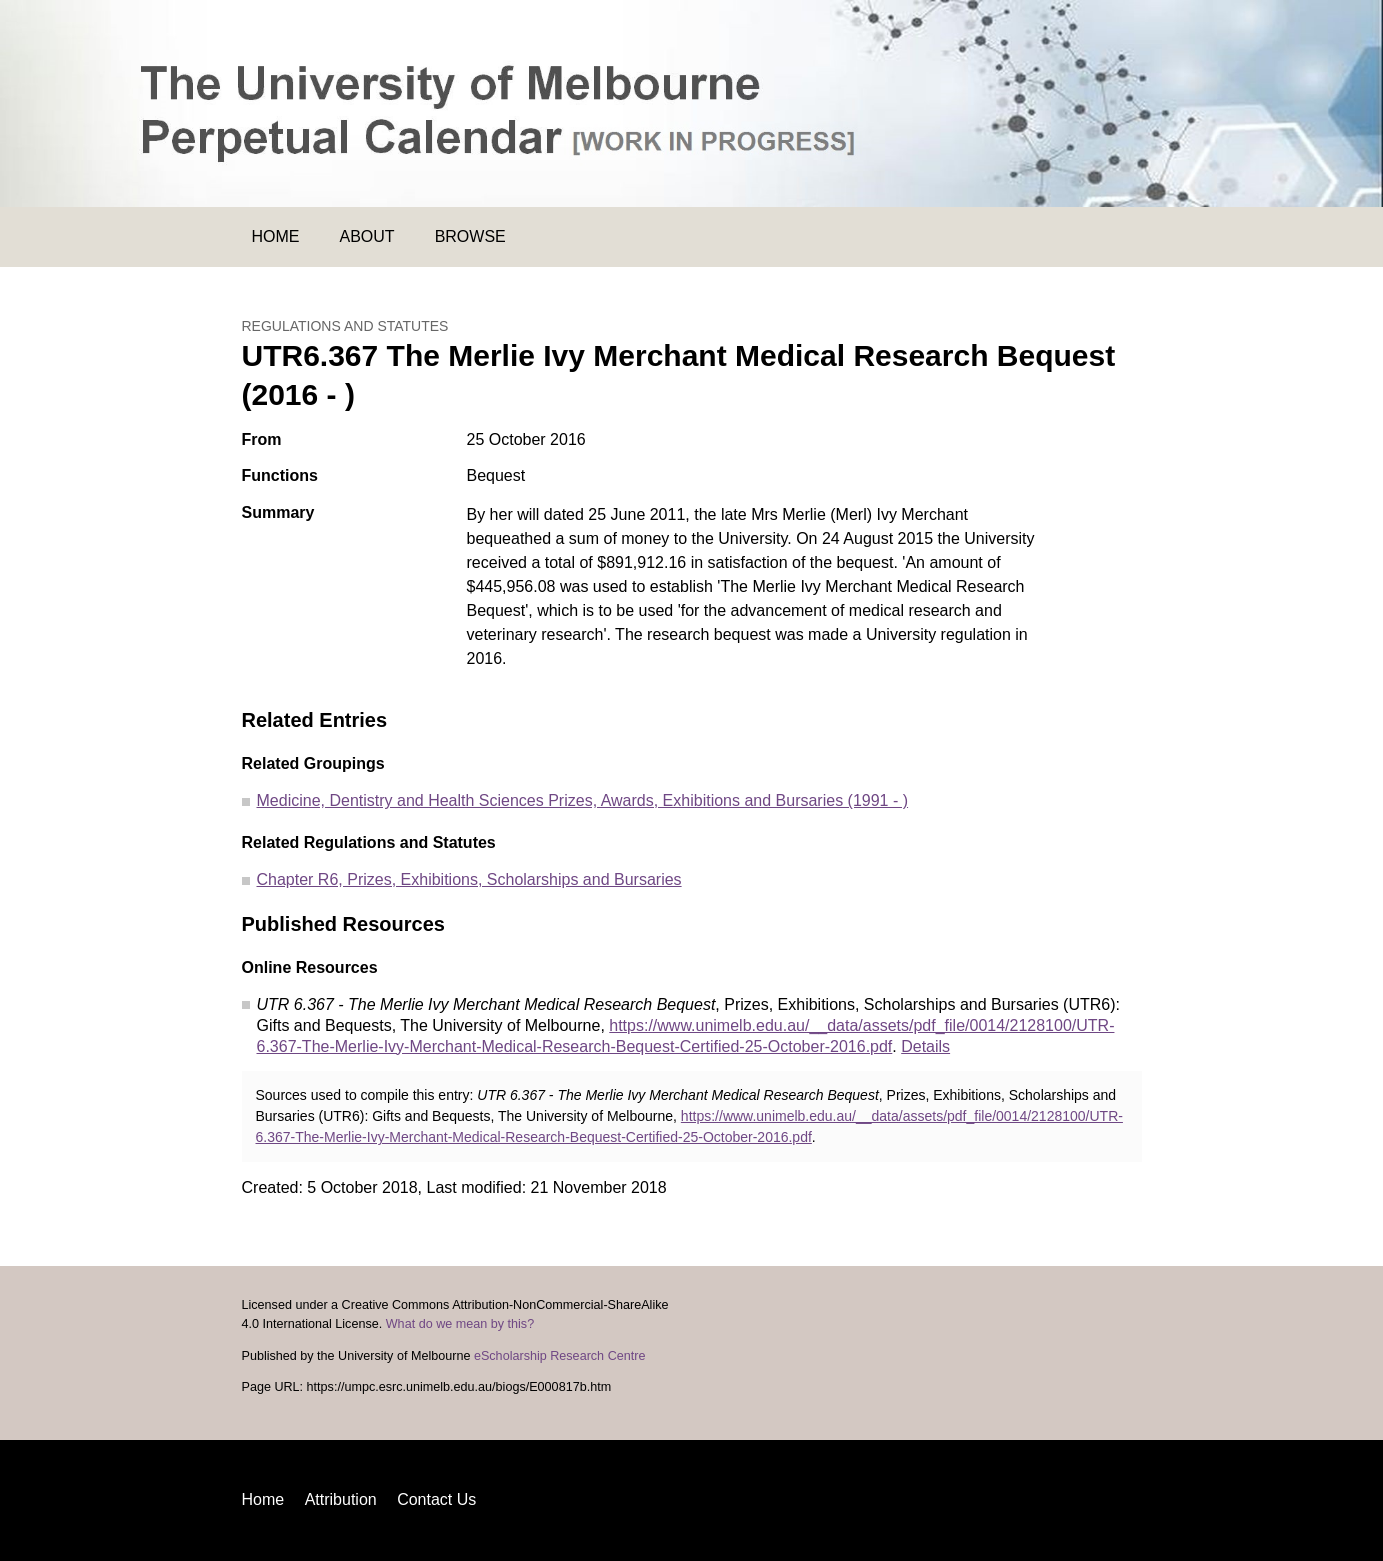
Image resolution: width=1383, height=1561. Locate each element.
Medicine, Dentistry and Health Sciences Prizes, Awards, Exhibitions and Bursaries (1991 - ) (583, 800)
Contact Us (436, 1499)
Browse (470, 236)
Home (276, 236)
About (367, 236)
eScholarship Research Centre (560, 1356)
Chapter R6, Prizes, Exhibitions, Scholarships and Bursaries (469, 879)
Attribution (341, 1499)
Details (925, 1046)
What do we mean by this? (460, 1324)
